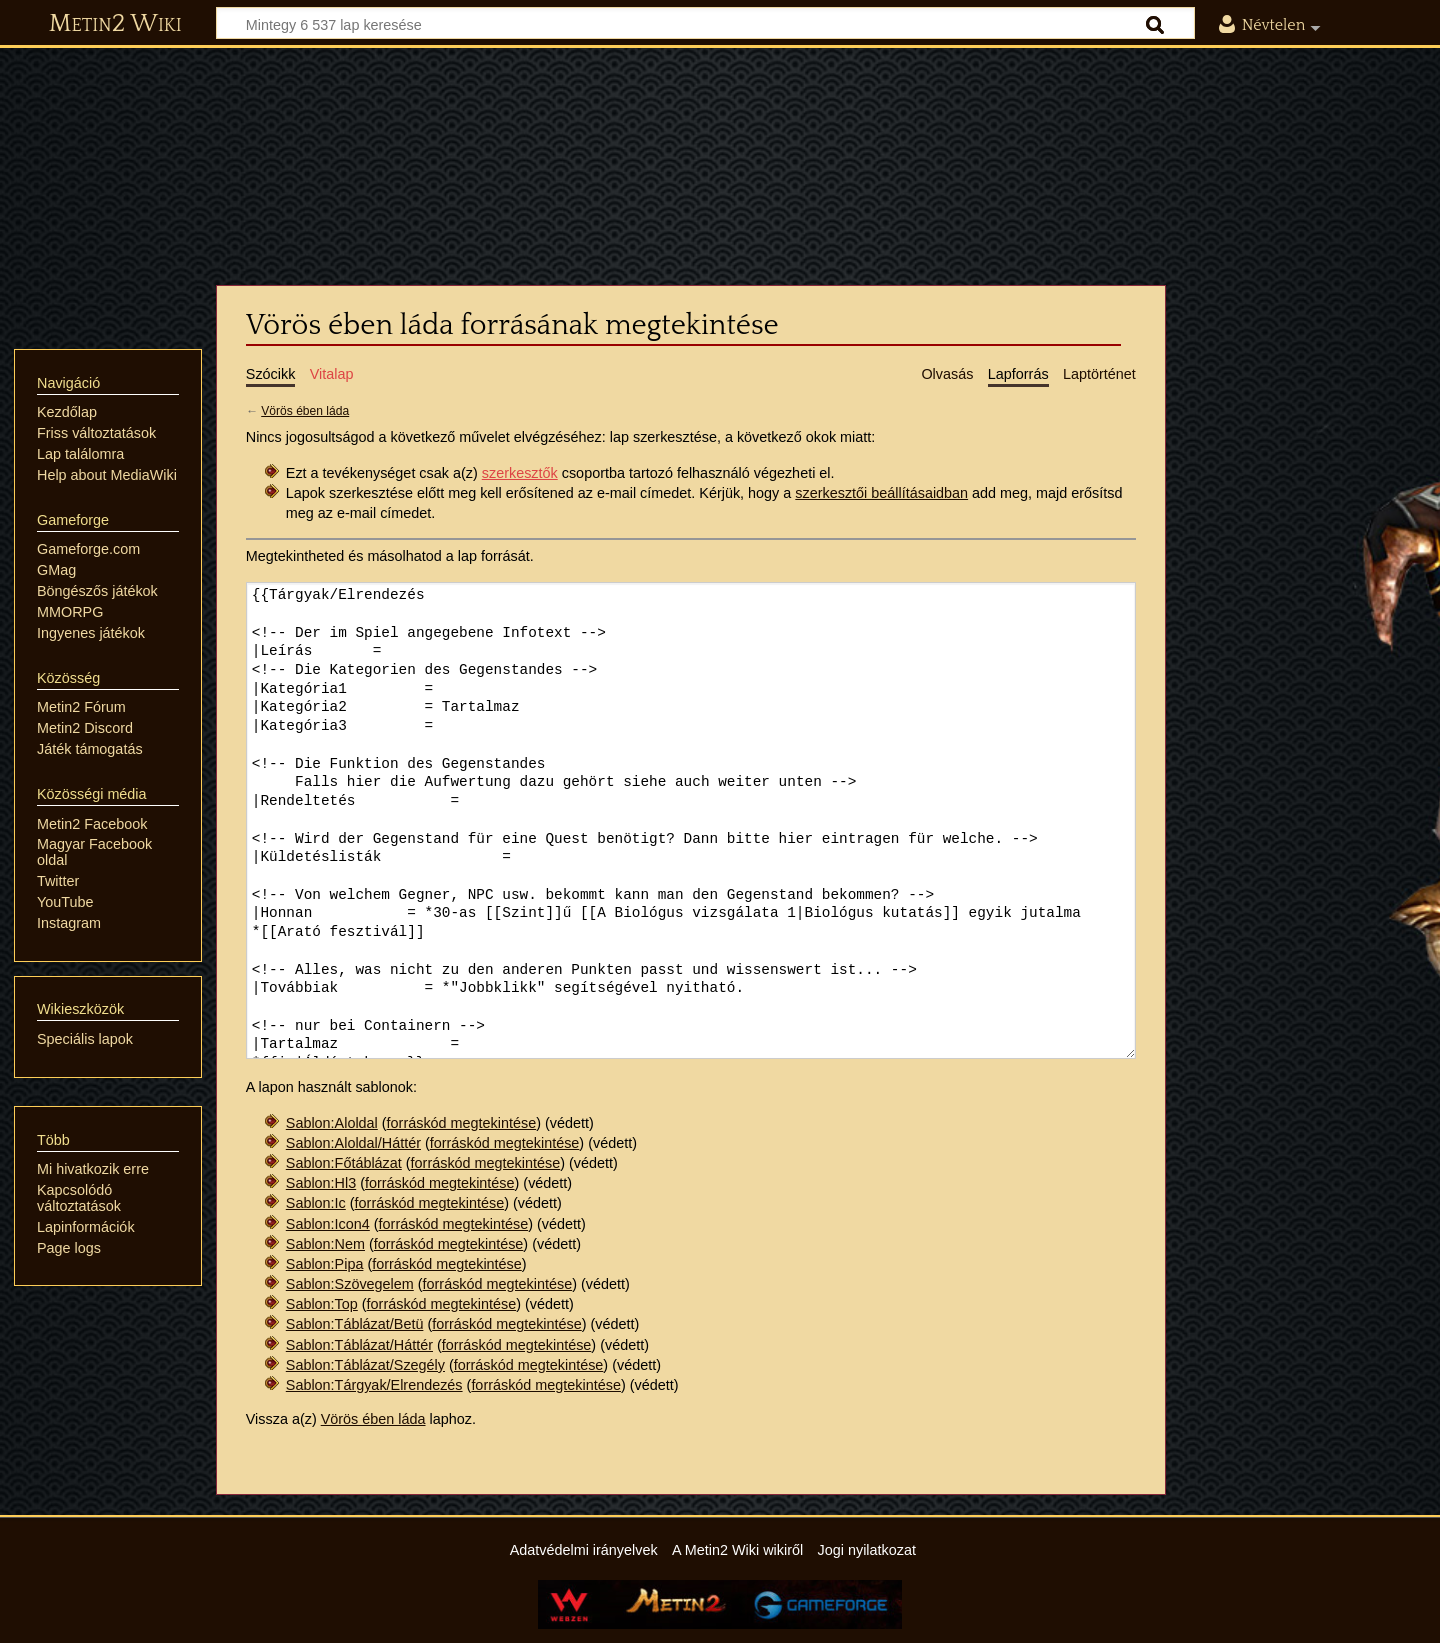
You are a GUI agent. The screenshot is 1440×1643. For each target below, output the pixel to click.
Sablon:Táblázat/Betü (355, 1324)
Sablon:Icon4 (328, 1224)
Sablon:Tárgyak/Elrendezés (374, 1385)
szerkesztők (520, 473)
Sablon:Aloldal (332, 1123)
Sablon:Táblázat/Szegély (365, 1365)
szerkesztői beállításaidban (881, 493)
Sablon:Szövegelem (350, 1284)
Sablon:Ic (316, 1203)
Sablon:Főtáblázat (344, 1163)
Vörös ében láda (305, 411)
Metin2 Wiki (115, 24)
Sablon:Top (322, 1304)
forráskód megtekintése (462, 1123)
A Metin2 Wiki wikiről (737, 1550)
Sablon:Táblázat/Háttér (359, 1345)
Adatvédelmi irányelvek (584, 1550)
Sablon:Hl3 (321, 1183)
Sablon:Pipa (325, 1264)
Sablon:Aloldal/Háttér (353, 1143)
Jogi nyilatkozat (867, 1550)
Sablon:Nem (325, 1244)
